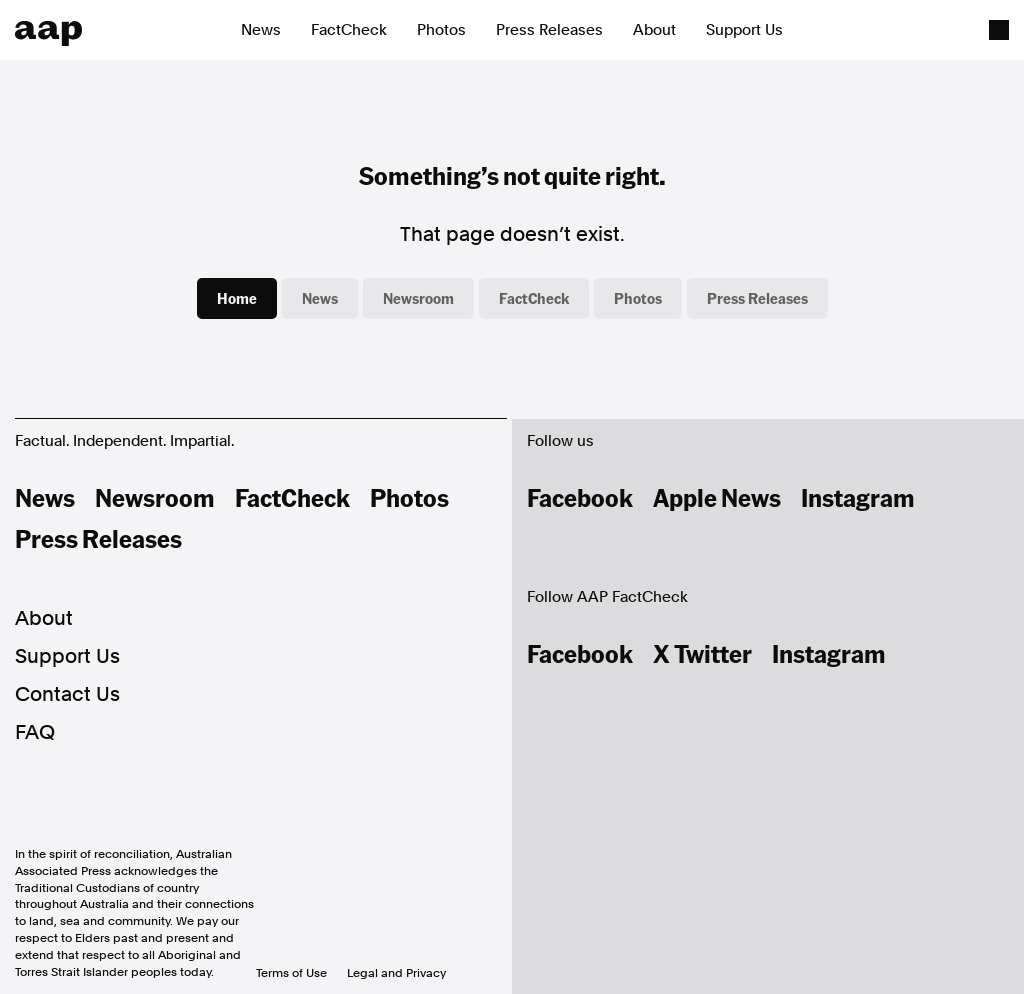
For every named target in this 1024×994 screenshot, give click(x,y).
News (261, 30)
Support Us (744, 30)
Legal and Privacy (396, 973)
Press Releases (549, 30)
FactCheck (349, 30)
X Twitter (702, 653)
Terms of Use (291, 973)
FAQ (35, 732)
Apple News (717, 497)
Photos (441, 30)
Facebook (580, 497)
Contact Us (67, 694)
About (654, 30)
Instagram (858, 497)
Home (237, 298)
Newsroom (418, 298)
